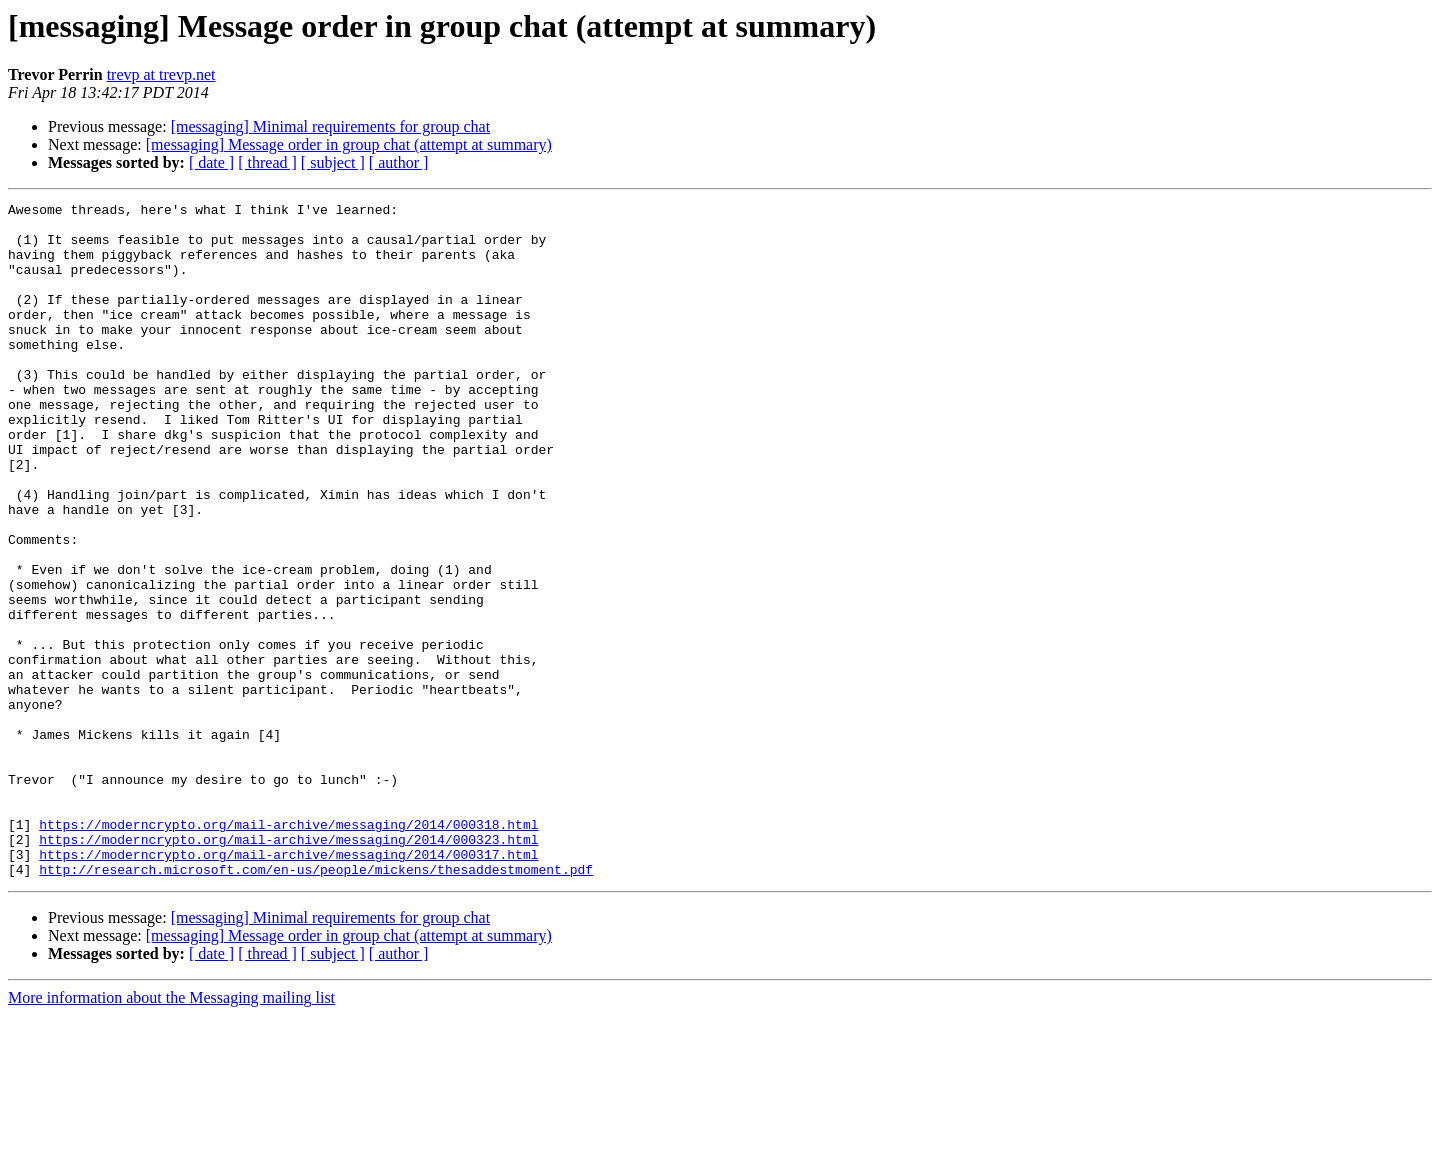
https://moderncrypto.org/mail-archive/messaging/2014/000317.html (288, 986)
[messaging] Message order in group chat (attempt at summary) (349, 144)
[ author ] (399, 162)
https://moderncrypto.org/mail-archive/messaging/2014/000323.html (288, 968)
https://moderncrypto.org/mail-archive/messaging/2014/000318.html (288, 950)
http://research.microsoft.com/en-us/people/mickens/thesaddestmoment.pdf (316, 1004)
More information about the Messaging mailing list (171, 1132)
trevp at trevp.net (161, 74)
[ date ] (211, 162)
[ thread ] (267, 162)
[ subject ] (333, 162)
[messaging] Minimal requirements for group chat (330, 126)
